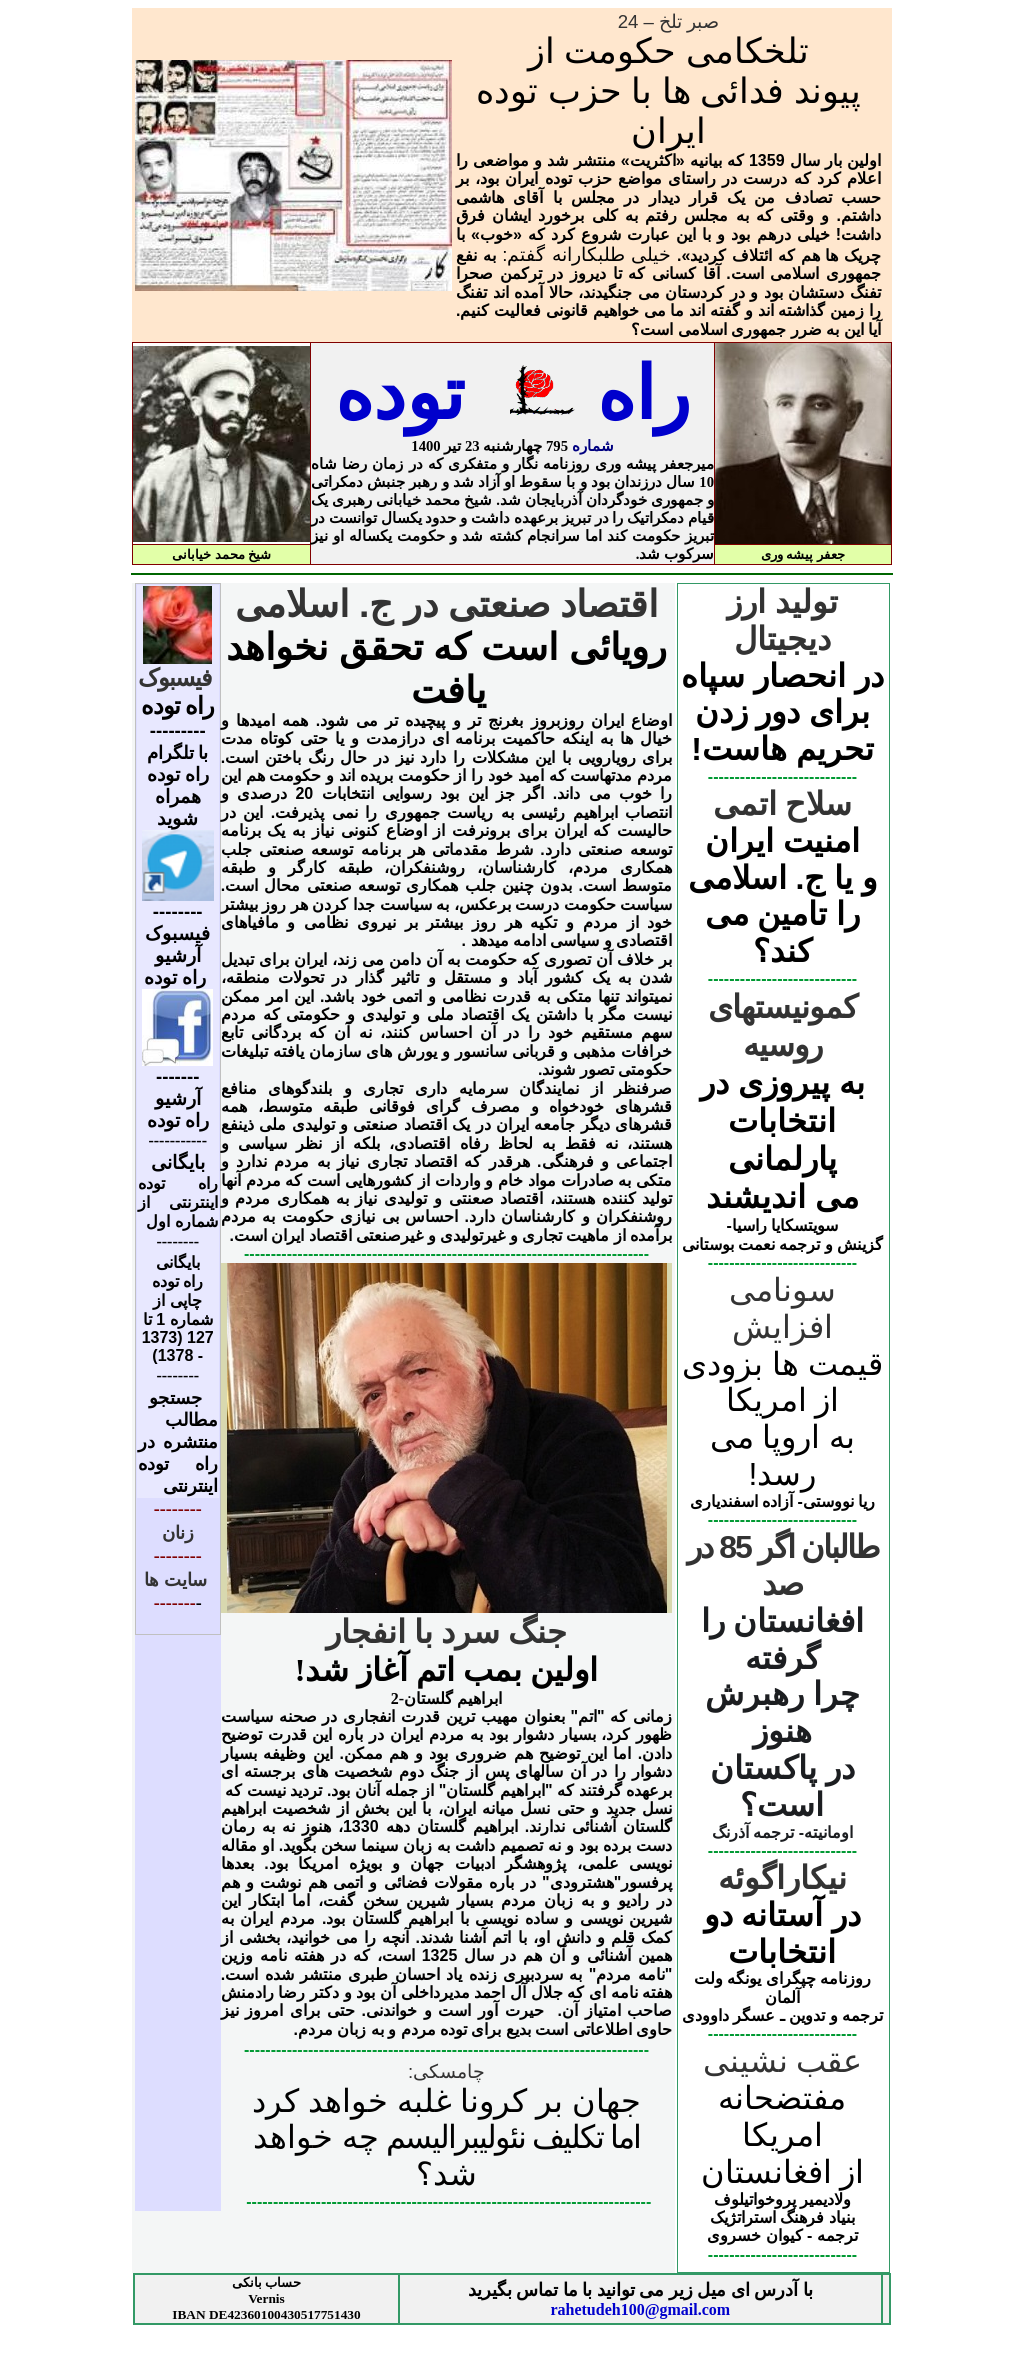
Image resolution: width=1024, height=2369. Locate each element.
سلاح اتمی (783, 804)
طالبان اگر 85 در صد (782, 1565)
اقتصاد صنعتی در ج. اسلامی (447, 604)
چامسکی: (446, 2071)
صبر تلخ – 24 (669, 21)
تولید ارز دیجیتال (782, 620)
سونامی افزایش (782, 1308)
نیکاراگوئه (782, 1878)
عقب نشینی (783, 2061)
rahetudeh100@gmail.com (640, 2309)
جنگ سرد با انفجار (446, 1632)
